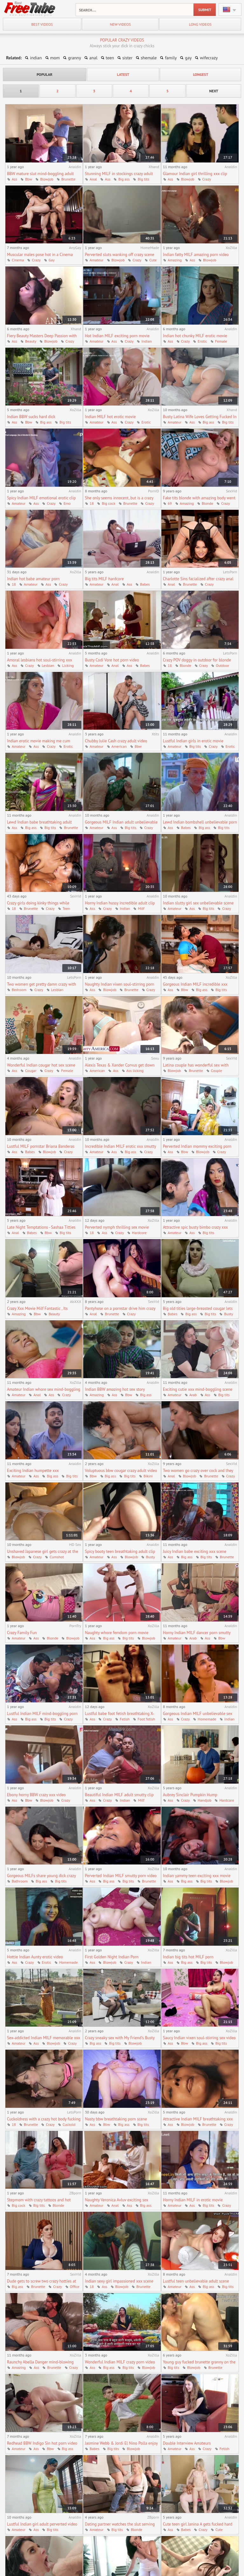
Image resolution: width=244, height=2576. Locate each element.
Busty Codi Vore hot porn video (112, 660)
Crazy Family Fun (22, 1632)
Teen (66, 908)
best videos (42, 24)
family (171, 58)
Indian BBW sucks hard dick (31, 416)
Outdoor (222, 665)
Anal (93, 179)
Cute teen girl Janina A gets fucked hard (198, 2524)
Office (74, 2286)
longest (200, 74)
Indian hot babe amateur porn (33, 579)
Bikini (148, 1476)
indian (36, 58)
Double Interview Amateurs (187, 2443)
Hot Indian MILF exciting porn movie (117, 335)
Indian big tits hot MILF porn (188, 1957)
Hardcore (139, 1232)
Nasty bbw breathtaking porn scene (116, 2119)
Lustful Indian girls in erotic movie (193, 741)
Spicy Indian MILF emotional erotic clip (41, 498)
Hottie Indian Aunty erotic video (35, 1957)
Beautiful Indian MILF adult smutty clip (119, 1794)
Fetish (125, 1719)
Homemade (207, 1719)
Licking (68, 665)
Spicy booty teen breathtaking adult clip (120, 1551)
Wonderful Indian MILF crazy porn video (120, 2362)
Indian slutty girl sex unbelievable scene (198, 903)
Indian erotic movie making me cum (38, 741)
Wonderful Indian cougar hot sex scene (41, 1065)
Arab (193, 1394)
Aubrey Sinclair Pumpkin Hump (190, 1794)
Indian (146, 341)
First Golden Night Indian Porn (112, 1957)
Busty (228, 1313)
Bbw (28, 179)
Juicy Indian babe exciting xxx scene (195, 1551)
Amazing (175, 260)
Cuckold (69, 2124)
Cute (153, 260)
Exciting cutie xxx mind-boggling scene (198, 1389)
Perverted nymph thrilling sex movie (117, 1227)
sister (127, 58)
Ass (14, 179)
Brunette (68, 179)
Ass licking (135, 1070)
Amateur (96, 260)
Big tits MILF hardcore (104, 579)
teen (110, 58)
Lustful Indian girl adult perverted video (42, 2524)
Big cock (108, 503)
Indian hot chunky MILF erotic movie (195, 335)
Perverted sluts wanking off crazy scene (119, 254)
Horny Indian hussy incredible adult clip (120, 903)
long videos (200, 24)
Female (221, 341)
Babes (145, 584)
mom (55, 58)
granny (74, 58)
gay (188, 58)
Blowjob (46, 179)
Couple (216, 1070)
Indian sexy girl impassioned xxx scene (119, 2281)
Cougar (31, 1070)
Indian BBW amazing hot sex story (115, 1389)
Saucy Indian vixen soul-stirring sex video (199, 2037)
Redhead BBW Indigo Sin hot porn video (42, 2443)
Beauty (30, 341)
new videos (120, 24)
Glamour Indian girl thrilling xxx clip (195, 173)
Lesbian (48, 665)
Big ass (124, 179)
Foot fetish (146, 1719)
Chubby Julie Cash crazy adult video (116, 741)
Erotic (202, 341)
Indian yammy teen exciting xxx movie (197, 1875)
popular (44, 74)
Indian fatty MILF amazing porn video (196, 254)
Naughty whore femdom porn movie (116, 1632)
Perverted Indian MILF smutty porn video (121, 1875)
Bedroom (19, 989)
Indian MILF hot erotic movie (110, 416)
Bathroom (20, 1881)
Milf (141, 908)
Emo (67, 503)
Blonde (207, 503)
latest (123, 74)
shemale (149, 58)
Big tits (143, 179)
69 (170, 503)
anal (93, 58)
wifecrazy (209, 58)
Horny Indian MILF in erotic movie (193, 2200)
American (119, 746)
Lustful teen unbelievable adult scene (196, 2281)
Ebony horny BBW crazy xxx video (36, 1794)
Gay (52, 260)
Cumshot (57, 1556)
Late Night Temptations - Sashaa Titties (41, 1227)
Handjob (204, 1800)
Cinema (18, 260)
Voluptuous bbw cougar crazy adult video (121, 1470)
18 (92, 503)
